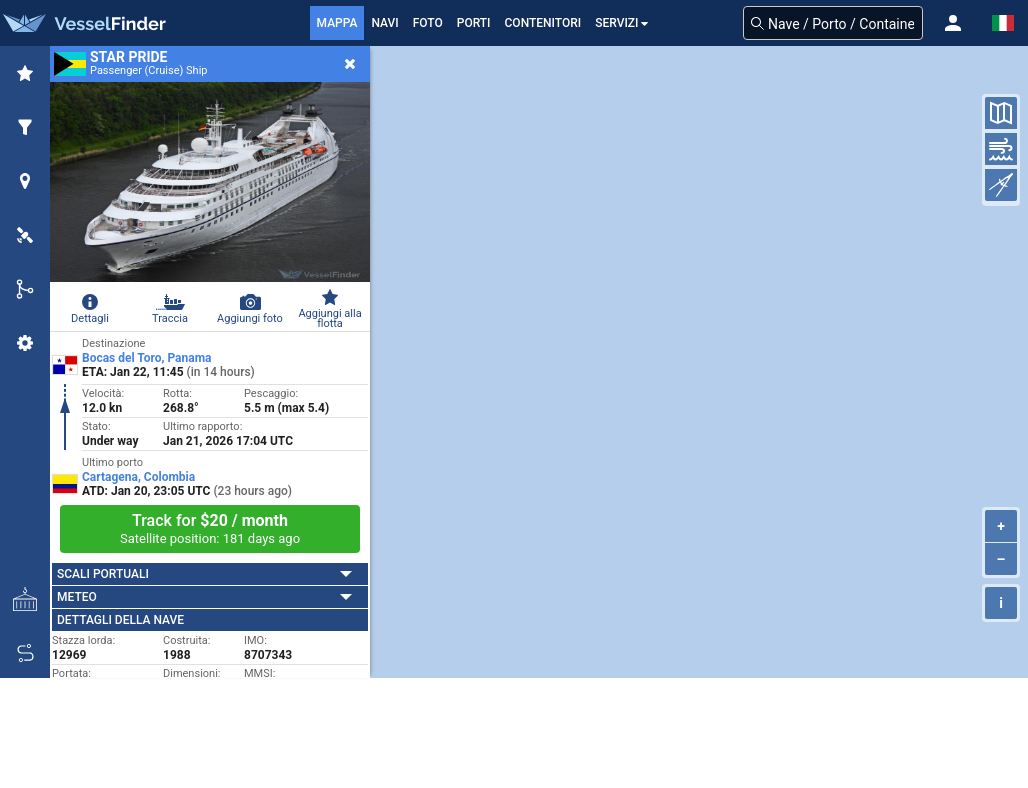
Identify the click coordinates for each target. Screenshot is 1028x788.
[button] (953, 23)
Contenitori (543, 23)
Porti (474, 23)
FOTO (428, 23)
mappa (337, 23)
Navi (384, 23)
